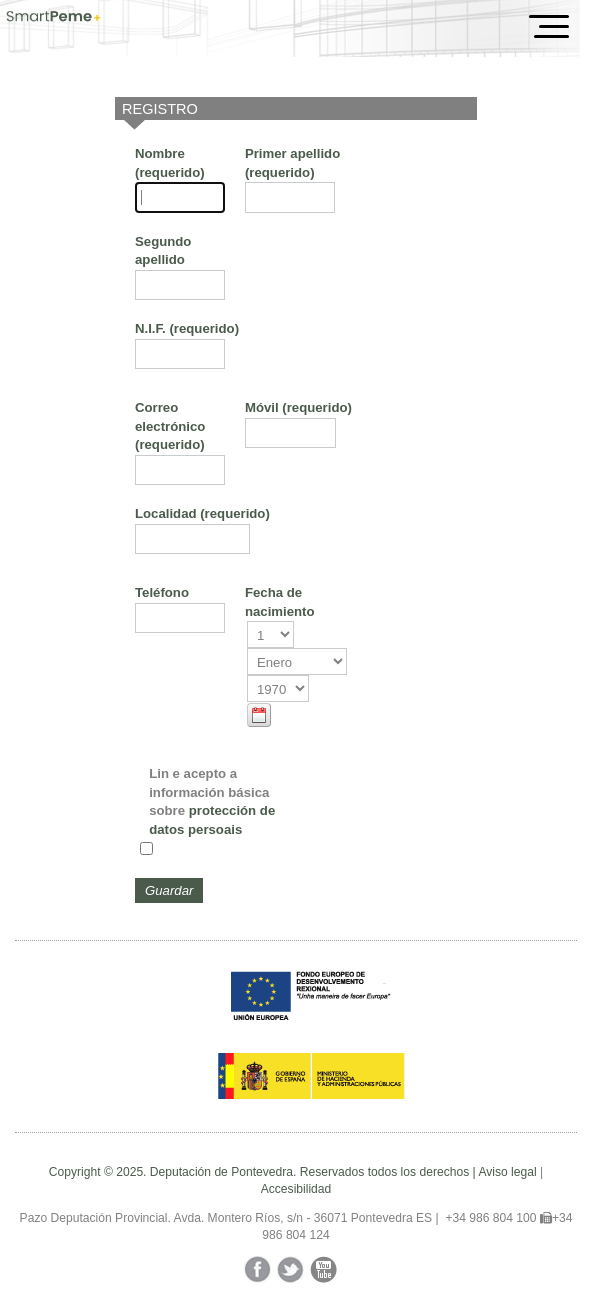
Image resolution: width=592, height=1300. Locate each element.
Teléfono (162, 592)
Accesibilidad (296, 1189)
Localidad (202, 513)
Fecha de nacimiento (280, 601)
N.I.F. (187, 328)
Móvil (298, 407)
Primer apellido (292, 162)
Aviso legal (507, 1172)
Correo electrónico (170, 426)
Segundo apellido (163, 250)
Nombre (170, 162)
